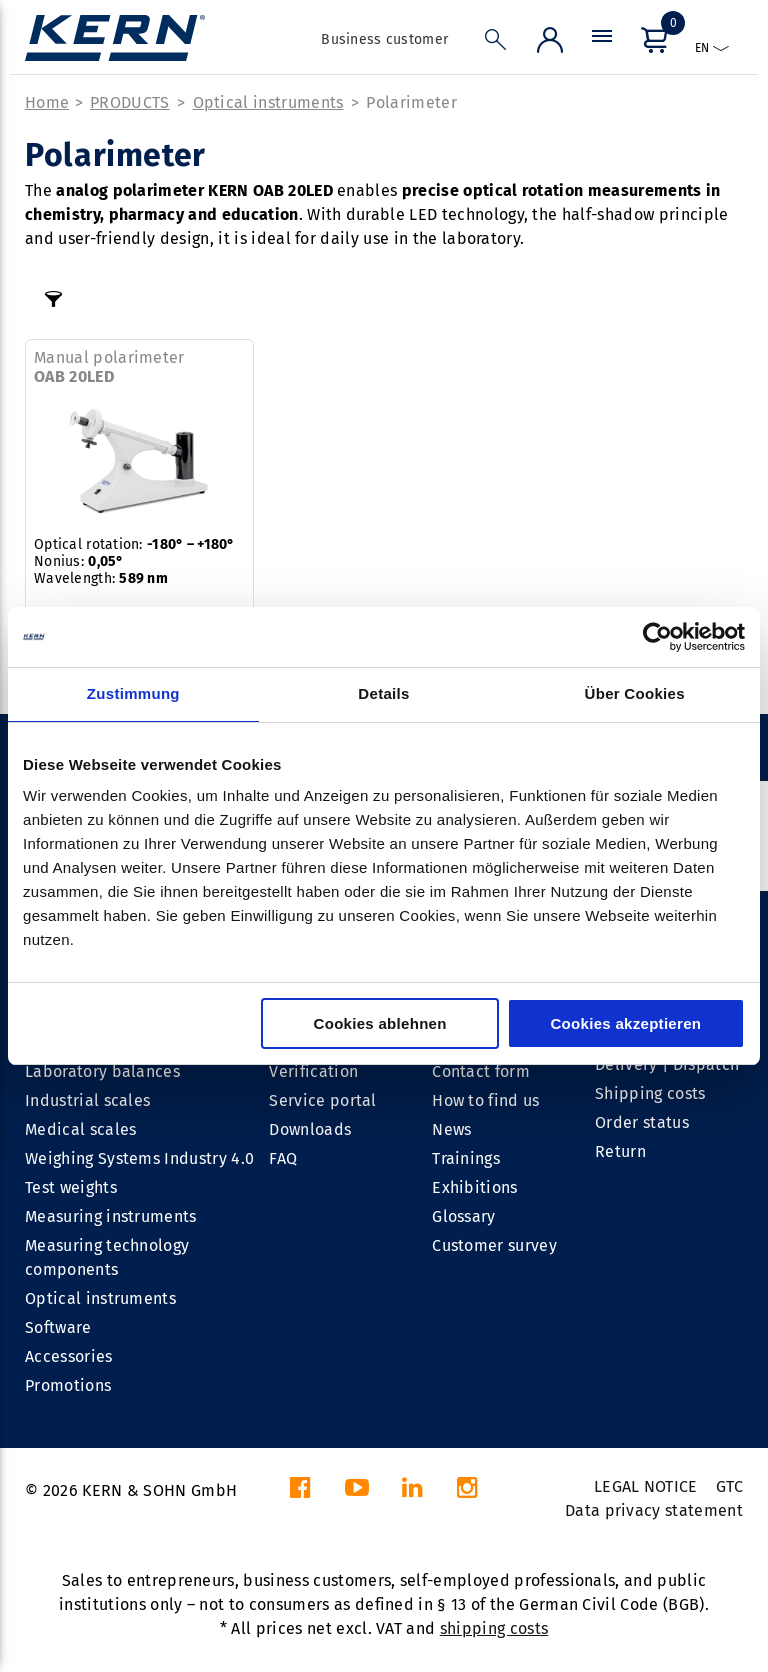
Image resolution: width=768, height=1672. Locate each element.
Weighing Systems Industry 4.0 (139, 1158)
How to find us (485, 1100)
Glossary (464, 1216)
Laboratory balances (102, 1071)
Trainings (466, 1158)
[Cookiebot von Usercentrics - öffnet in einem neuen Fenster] (657, 637)
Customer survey (494, 1245)
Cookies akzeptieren (625, 1023)
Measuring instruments (111, 1216)
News (451, 1129)
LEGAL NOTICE (646, 1486)
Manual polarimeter (109, 367)
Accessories (69, 1356)
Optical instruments (268, 102)
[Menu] (602, 44)
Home (47, 102)
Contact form (481, 1071)
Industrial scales (87, 1100)
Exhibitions (475, 1187)
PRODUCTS (130, 102)
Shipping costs (650, 1093)
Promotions (68, 1385)
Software (58, 1327)
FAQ (283, 1158)
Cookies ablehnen (380, 1023)
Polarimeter (411, 102)
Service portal (322, 1100)
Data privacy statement (654, 1510)
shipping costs (494, 1628)
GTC (729, 1486)
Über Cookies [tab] (635, 693)
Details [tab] (383, 693)
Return (620, 1151)
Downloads (310, 1129)
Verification (313, 1071)
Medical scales (80, 1129)
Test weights (71, 1187)
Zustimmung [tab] (133, 693)
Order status (642, 1122)
